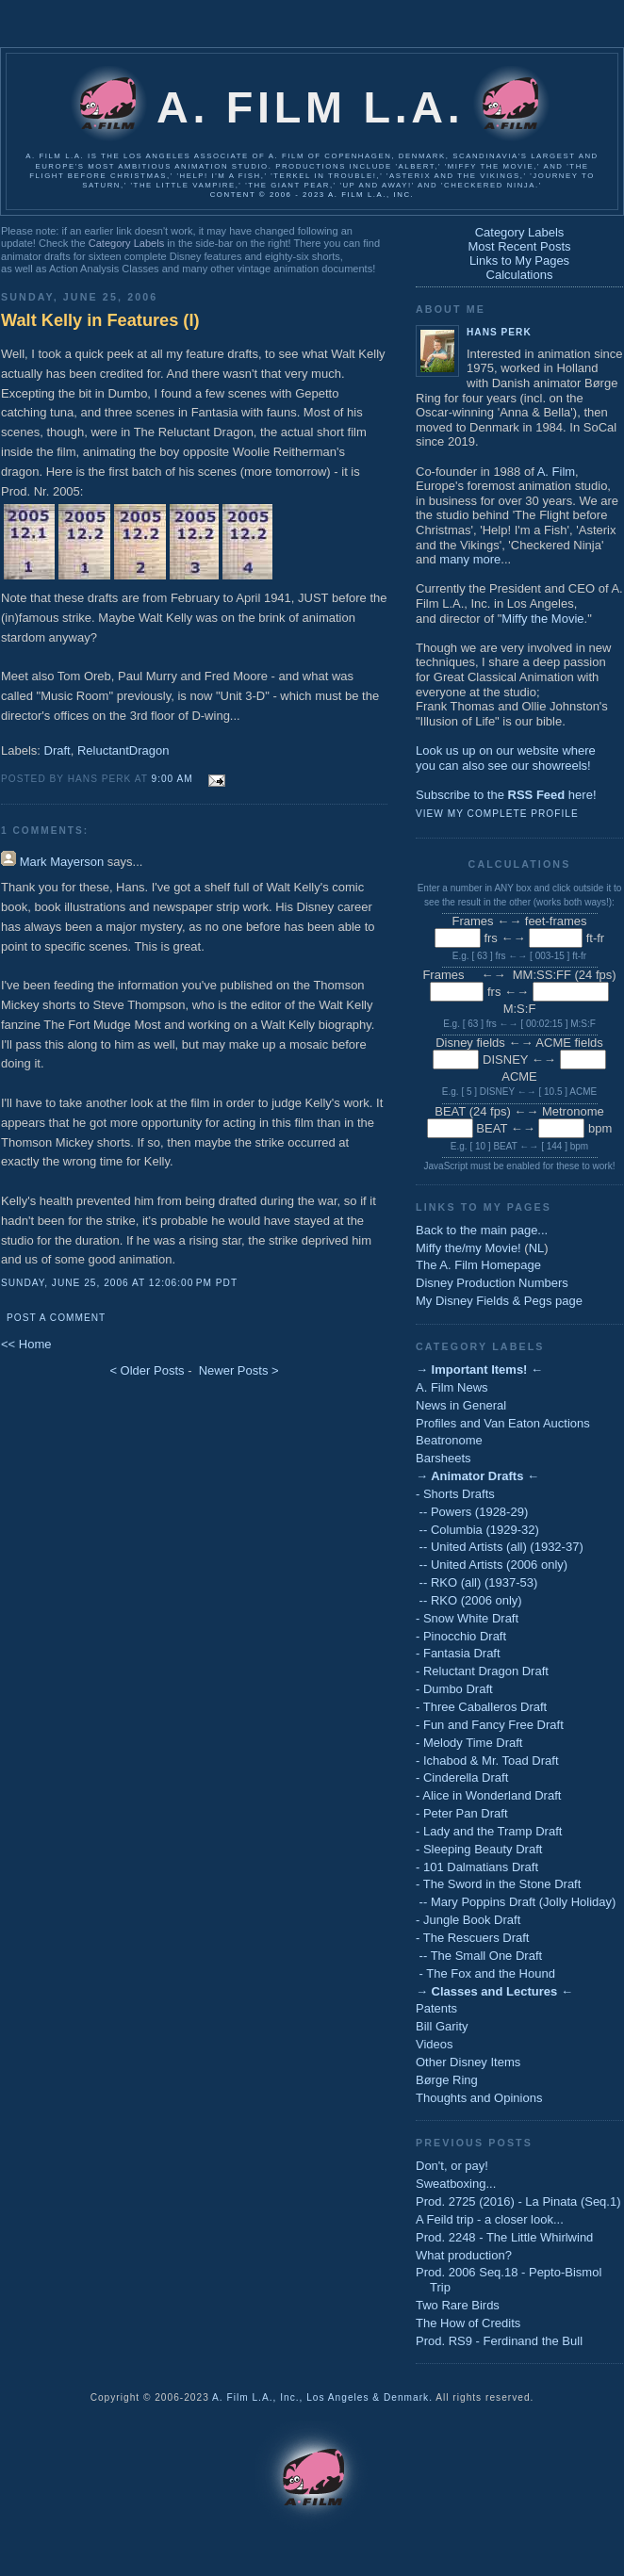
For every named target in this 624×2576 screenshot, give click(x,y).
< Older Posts (146, 1370)
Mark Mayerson (62, 862)
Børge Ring (447, 2080)
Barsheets (443, 1458)
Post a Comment (56, 1317)
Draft (57, 750)
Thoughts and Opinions (479, 2098)
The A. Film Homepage (478, 1265)
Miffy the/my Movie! (468, 1248)
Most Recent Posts (519, 246)
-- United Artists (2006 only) (491, 1564)
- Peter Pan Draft (462, 1813)
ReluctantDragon (123, 750)
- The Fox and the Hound (485, 1973)
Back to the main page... (482, 1230)
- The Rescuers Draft (472, 1938)
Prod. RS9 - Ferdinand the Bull (499, 2341)
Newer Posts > (239, 1370)
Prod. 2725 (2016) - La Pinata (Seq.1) (518, 2201)
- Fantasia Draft (458, 1653)
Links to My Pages (519, 260)
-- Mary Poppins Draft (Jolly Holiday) (516, 1902)
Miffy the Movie (542, 618)
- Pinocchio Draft (461, 1636)
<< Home (26, 1344)
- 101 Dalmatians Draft (477, 1867)
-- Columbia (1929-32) (477, 1530)
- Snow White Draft (467, 1618)
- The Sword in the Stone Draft (498, 1884)
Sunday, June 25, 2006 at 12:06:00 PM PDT (119, 1283)
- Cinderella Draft (462, 1777)
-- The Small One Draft (479, 1955)
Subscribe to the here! (506, 795)
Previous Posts (474, 2142)
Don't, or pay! (452, 2166)
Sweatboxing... (456, 2184)
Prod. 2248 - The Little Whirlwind (504, 2237)
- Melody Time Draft (469, 1743)
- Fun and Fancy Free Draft (490, 1725)
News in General (461, 1405)
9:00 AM (172, 779)
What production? (464, 2255)
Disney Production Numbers (492, 1283)
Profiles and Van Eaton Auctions (503, 1423)
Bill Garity (442, 2026)
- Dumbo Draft (454, 1689)
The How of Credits (468, 2323)
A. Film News (452, 1387)
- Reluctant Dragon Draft (482, 1671)
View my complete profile (497, 813)
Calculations (519, 275)
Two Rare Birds (458, 2305)
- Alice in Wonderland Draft (488, 1795)
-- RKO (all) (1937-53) (476, 1582)
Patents (436, 2008)
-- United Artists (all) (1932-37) (499, 1547)
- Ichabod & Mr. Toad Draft (487, 1760)
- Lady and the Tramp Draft (489, 1831)
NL (537, 1248)
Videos (434, 2044)
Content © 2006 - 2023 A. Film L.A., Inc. (312, 194)
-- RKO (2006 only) (469, 1600)
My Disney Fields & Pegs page (499, 1301)
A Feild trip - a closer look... (490, 2219)
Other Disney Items (468, 2062)
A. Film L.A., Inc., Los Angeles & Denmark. (322, 2397)
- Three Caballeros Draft (481, 1707)
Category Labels (126, 243)
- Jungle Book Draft (468, 1920)
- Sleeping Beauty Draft (479, 1849)
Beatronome (449, 1440)
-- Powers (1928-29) (472, 1512)
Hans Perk (499, 332)
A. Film (556, 472)
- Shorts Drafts (455, 1494)
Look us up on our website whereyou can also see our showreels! (506, 758)
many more (470, 559)
